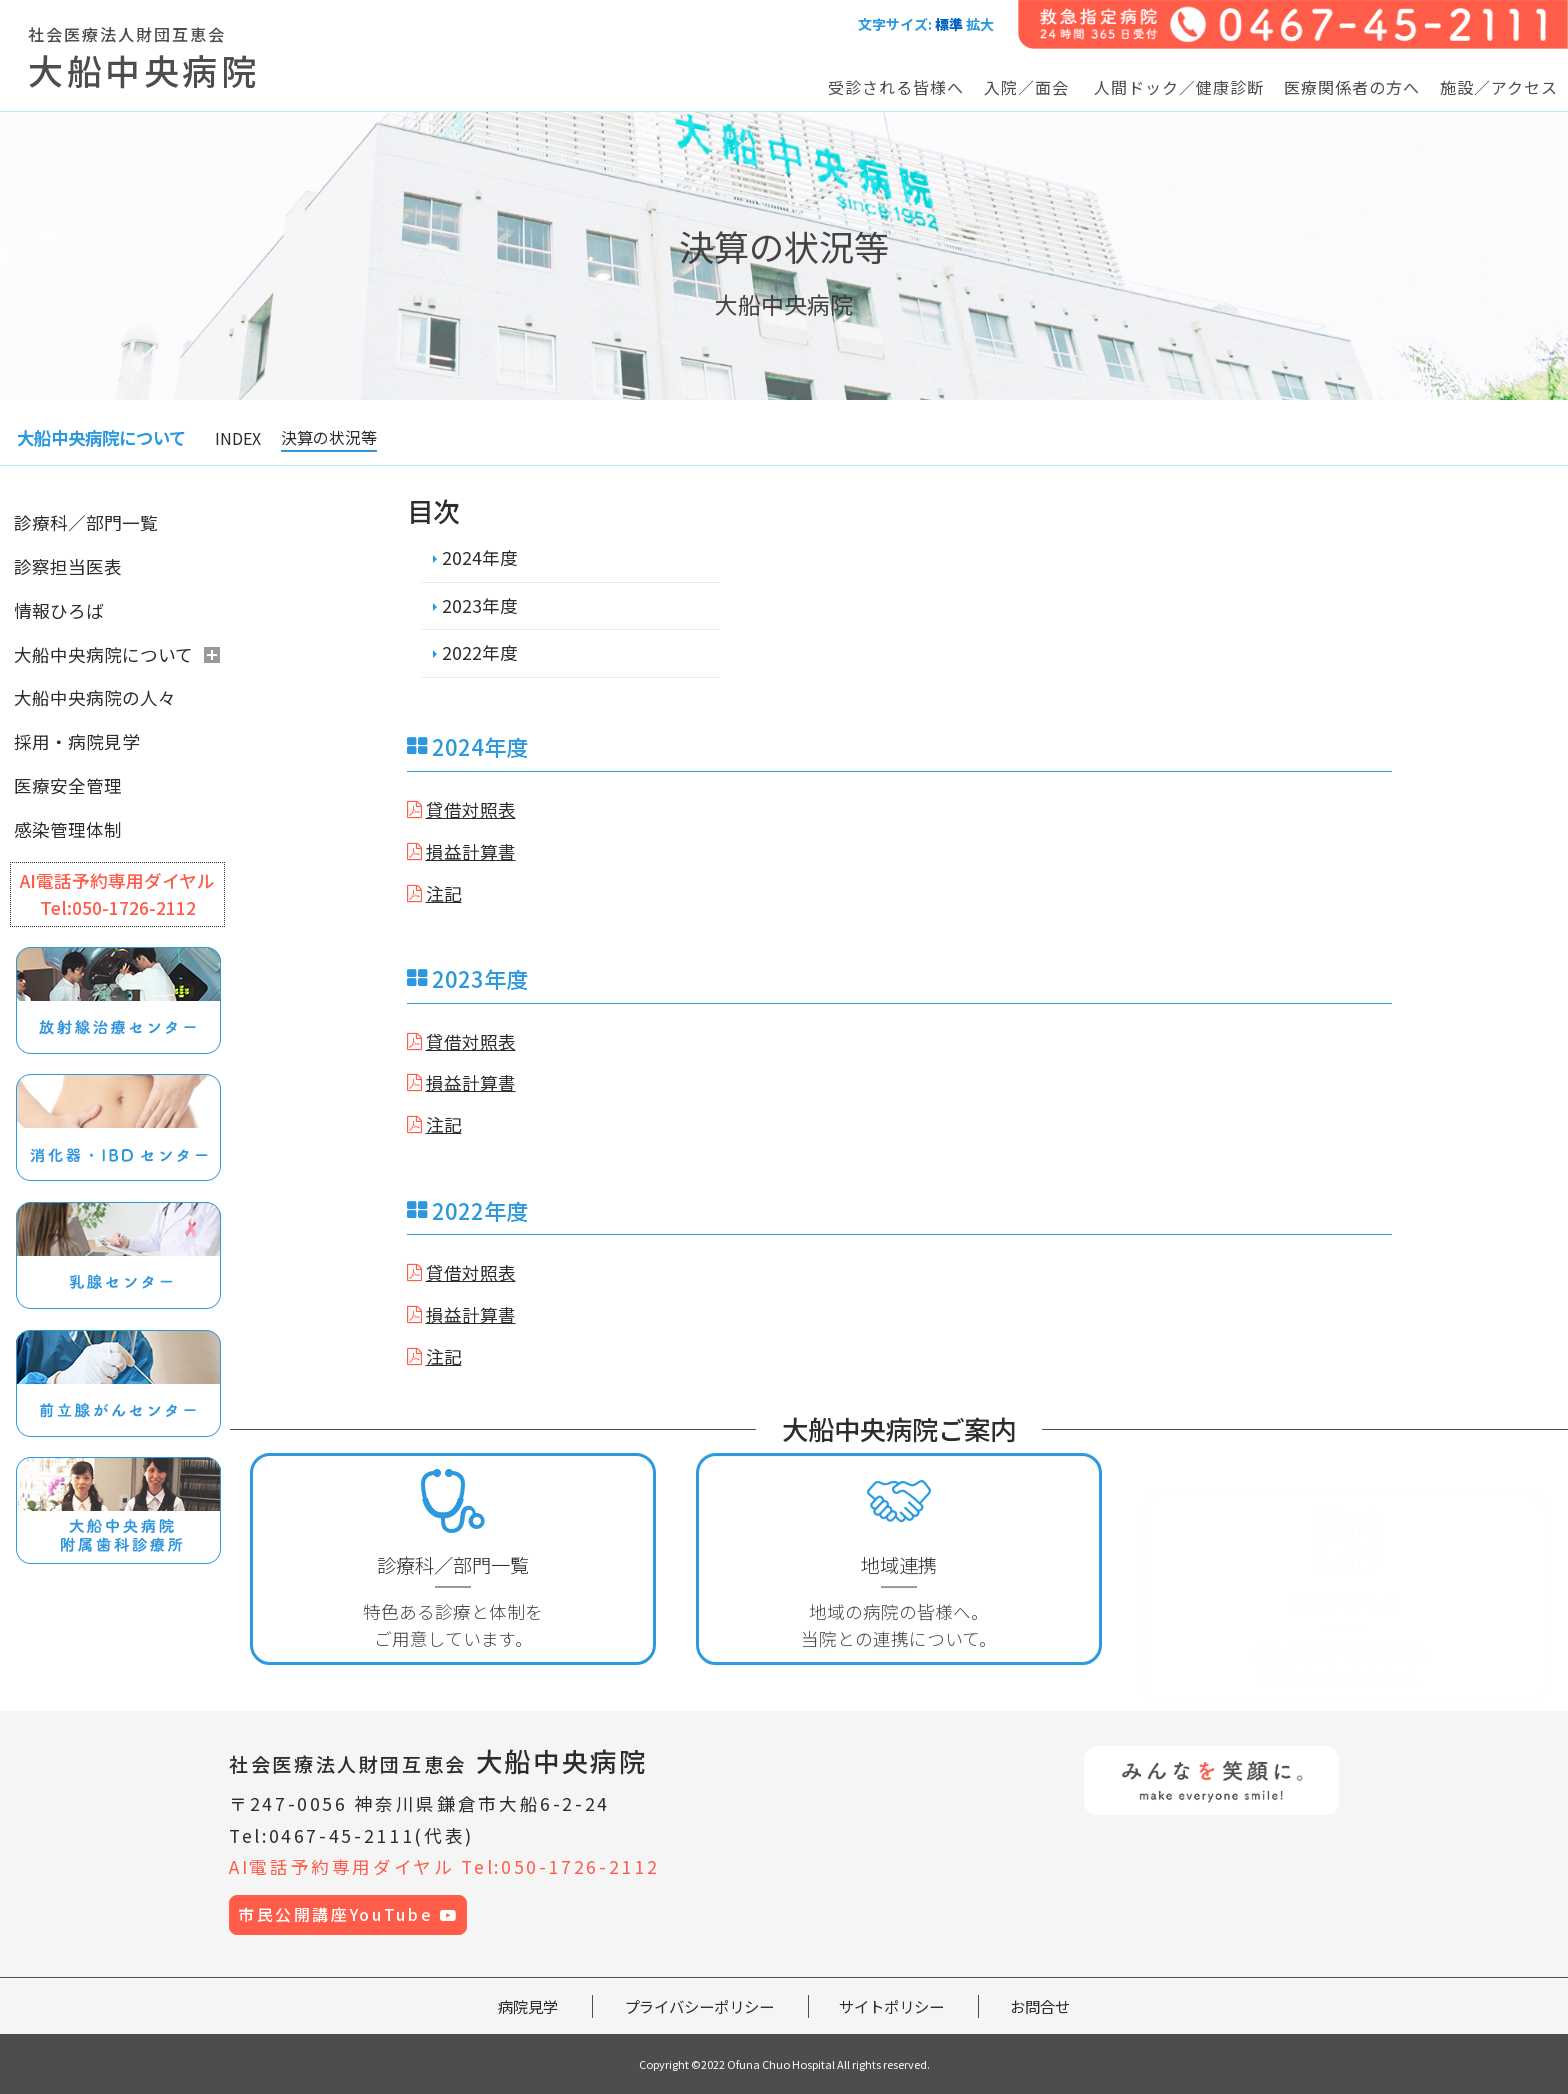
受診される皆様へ (896, 87)
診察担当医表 (68, 566)
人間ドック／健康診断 (1179, 87)
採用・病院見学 (77, 741)
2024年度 (480, 557)
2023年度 (480, 605)
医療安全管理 (68, 785)
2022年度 (480, 652)
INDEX (238, 438)
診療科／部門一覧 (86, 522)
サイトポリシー (891, 2006)
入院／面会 (1026, 87)
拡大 (980, 24)
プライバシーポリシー (699, 2006)
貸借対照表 (471, 809)
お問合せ (1040, 2006)
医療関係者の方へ (1352, 87)
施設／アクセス (1499, 87)
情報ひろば (59, 610)
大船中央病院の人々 (95, 697)
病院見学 (528, 2006)
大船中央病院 (438, 1760)
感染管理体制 (68, 829)
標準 (949, 24)
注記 (444, 893)
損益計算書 (471, 851)
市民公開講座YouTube (348, 1914)
